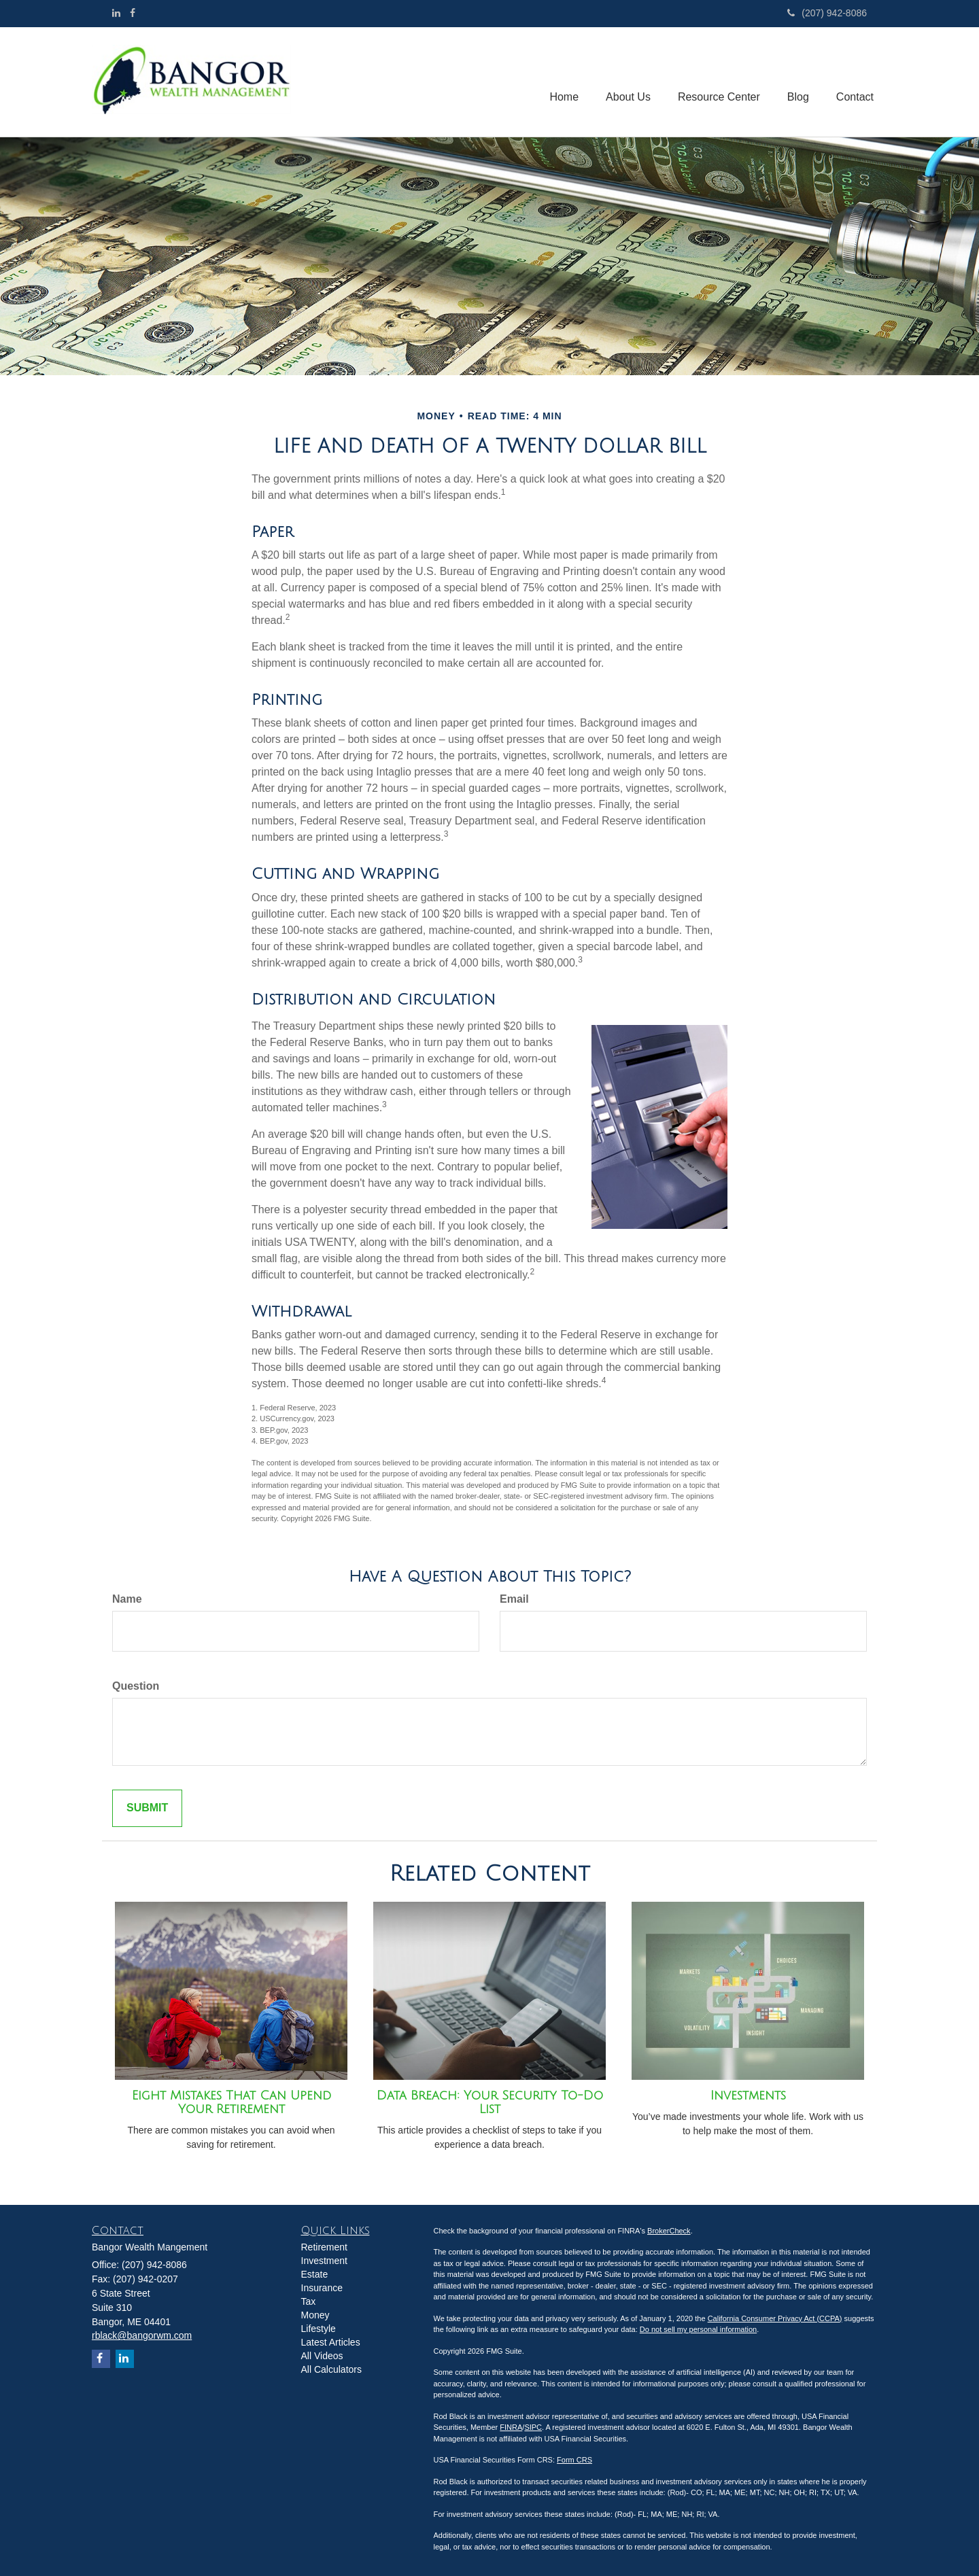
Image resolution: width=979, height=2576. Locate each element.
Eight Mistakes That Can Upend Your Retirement (231, 2102)
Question (135, 1686)
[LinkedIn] (116, 13)
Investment (324, 2260)
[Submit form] (147, 1808)
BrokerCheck (669, 2231)
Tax (308, 2301)
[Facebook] (132, 13)
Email (514, 1599)
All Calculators (331, 2369)
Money (315, 2315)
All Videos (322, 2355)
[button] (628, 82)
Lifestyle (318, 2328)
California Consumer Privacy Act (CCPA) (775, 2318)
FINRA (511, 2427)
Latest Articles (330, 2342)
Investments (748, 2095)
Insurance (322, 2287)
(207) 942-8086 (827, 12)
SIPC (533, 2427)
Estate (314, 2274)
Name (127, 1599)
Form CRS (574, 2460)
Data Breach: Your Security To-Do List (490, 2102)
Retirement (324, 2247)
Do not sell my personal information (698, 2329)
